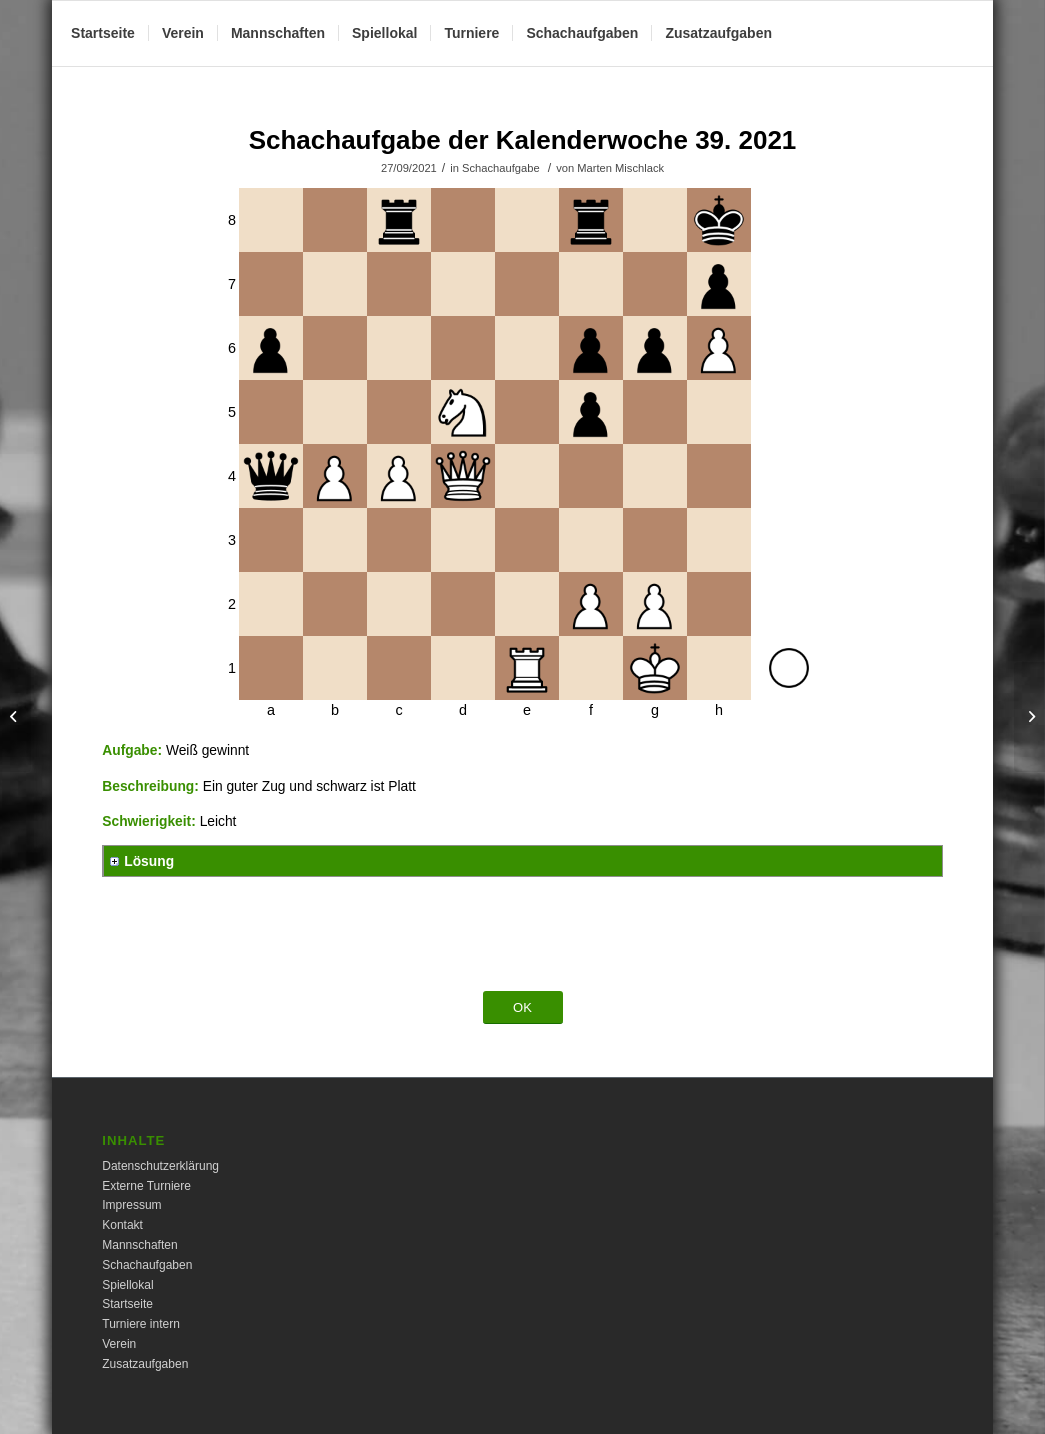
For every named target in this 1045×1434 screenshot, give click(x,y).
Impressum (131, 1205)
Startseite (127, 1304)
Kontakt (122, 1225)
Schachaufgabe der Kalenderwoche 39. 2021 (523, 140)
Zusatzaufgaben (145, 1364)
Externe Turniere (146, 1186)
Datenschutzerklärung (160, 1166)
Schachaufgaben (147, 1265)
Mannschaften (139, 1245)
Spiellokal (127, 1285)
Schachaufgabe (501, 168)
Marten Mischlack (620, 168)
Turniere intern (141, 1324)
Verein (119, 1344)
